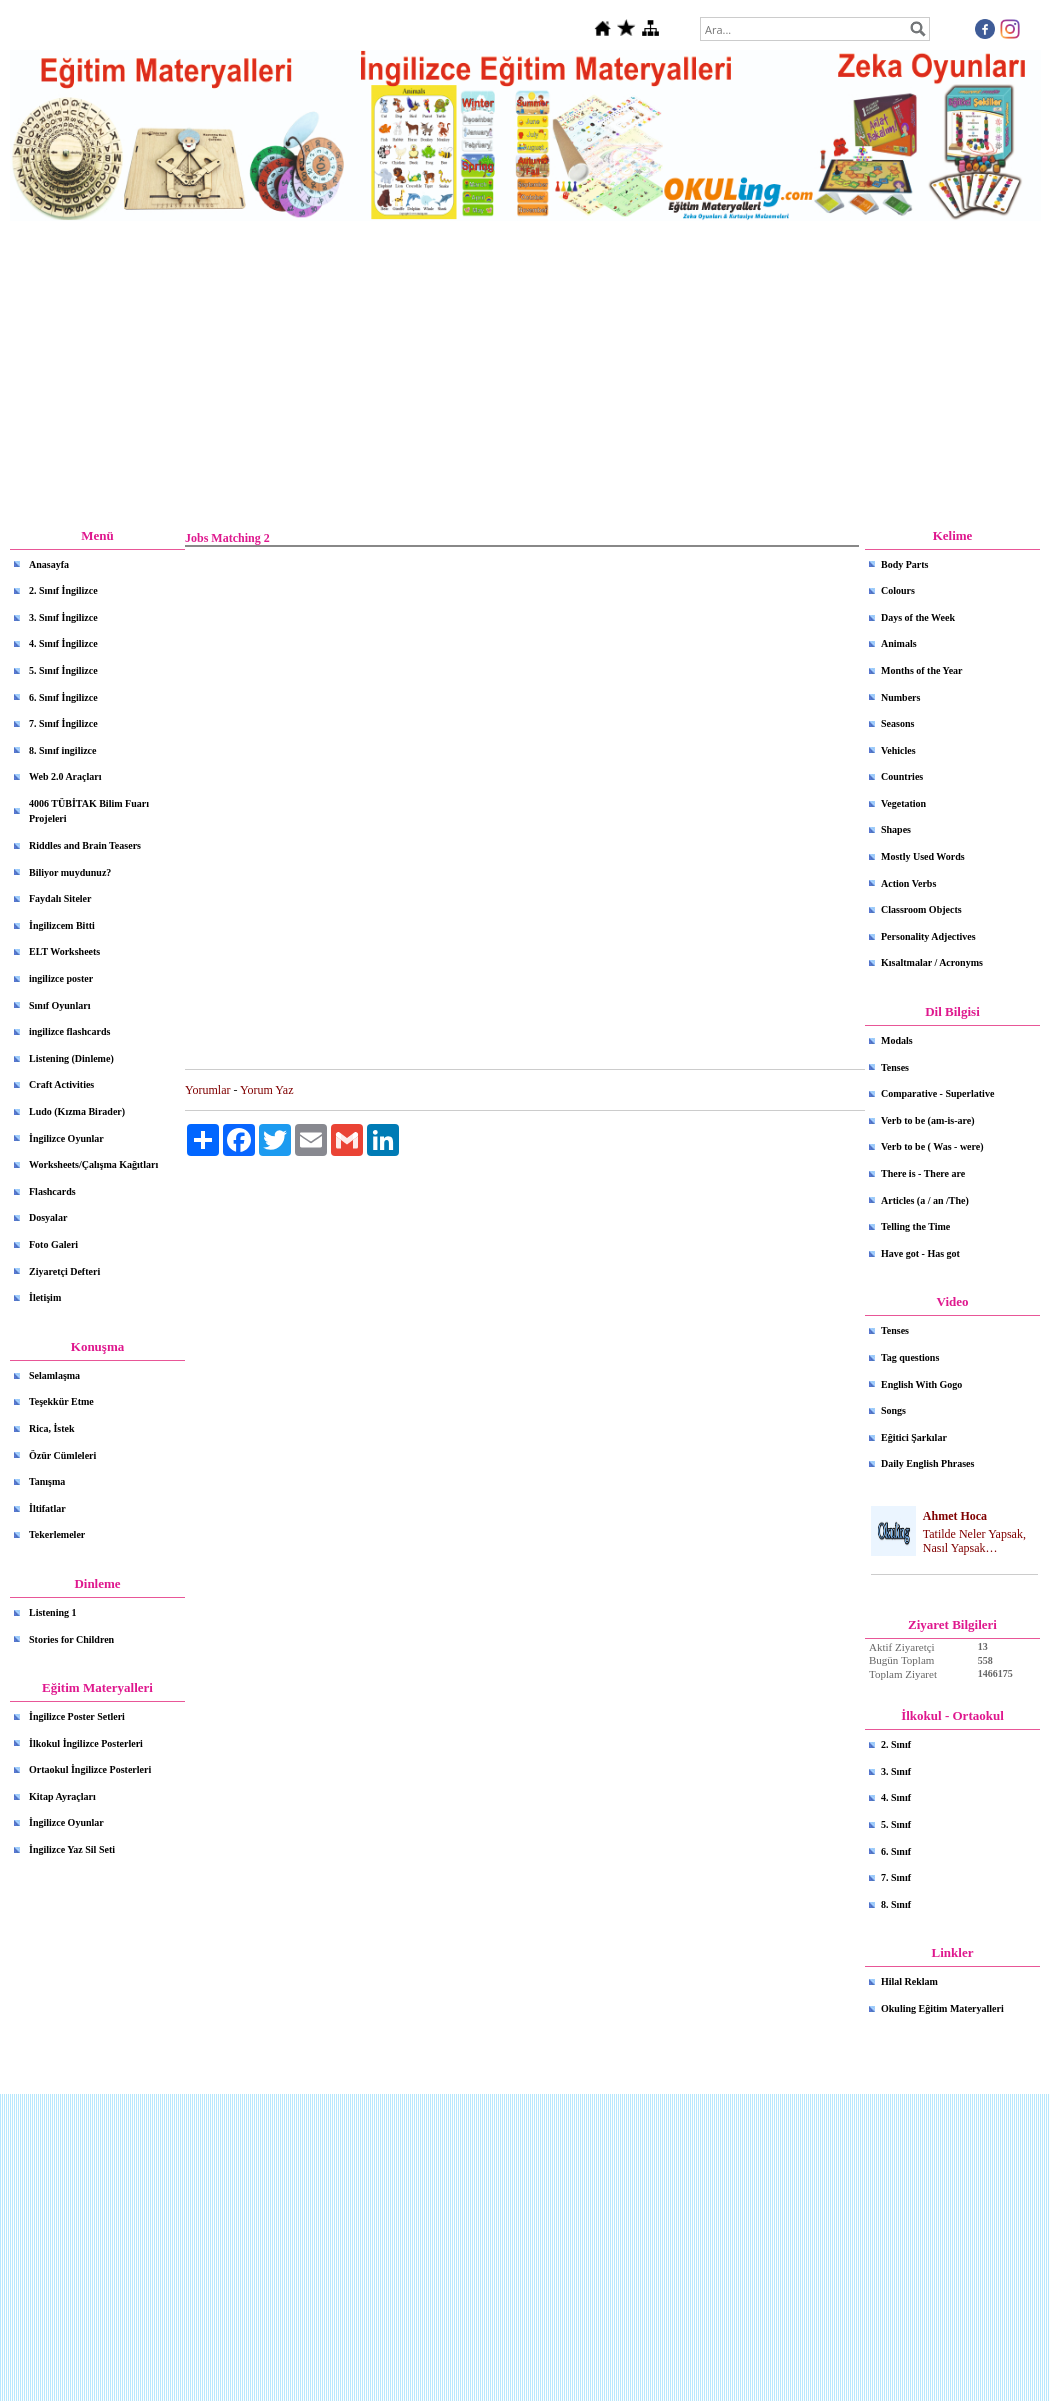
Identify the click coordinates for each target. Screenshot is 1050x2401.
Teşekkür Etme (61, 1401)
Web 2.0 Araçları (65, 776)
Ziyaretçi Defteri (64, 1271)
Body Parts (905, 564)
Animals (899, 643)
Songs (893, 1410)
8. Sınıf (896, 1904)
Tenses (895, 1067)
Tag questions (910, 1357)
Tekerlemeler (57, 1534)
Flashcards (52, 1191)
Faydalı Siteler (60, 898)
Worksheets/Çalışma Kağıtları (93, 1164)
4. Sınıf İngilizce (63, 643)
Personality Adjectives (928, 936)
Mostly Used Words (923, 856)
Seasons (897, 723)
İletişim (45, 1297)
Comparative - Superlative (937, 1093)
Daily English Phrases (927, 1463)
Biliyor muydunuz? (70, 872)
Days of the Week (918, 617)
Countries (902, 776)
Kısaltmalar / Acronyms (932, 962)
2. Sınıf (896, 1744)
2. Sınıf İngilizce (63, 590)
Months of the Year (922, 670)
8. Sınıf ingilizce (63, 750)
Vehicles (898, 750)
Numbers (900, 697)
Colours (898, 590)
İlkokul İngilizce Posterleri (86, 1743)
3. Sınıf (896, 1771)
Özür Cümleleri (62, 1455)
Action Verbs (908, 883)
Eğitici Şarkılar (914, 1437)
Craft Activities (61, 1084)
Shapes (896, 829)
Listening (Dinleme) (71, 1058)
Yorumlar (207, 1090)
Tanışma (47, 1481)
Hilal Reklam (909, 1981)
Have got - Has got (920, 1253)
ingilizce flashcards (69, 1031)
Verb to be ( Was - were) (932, 1146)
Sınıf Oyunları (59, 1005)
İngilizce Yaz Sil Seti (72, 1849)
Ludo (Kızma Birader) (77, 1111)
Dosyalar (48, 1217)
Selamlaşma (54, 1375)
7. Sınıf (896, 1877)
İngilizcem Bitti (62, 925)
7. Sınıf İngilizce (63, 723)
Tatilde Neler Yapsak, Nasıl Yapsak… (974, 1541)
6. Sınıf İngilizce (63, 697)
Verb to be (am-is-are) (928, 1120)
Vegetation (903, 803)
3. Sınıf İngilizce (63, 617)
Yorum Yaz (266, 1090)
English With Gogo (921, 1384)
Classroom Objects (921, 909)
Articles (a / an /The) (925, 1200)
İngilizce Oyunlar (66, 1138)
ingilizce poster (61, 978)
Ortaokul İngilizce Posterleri (90, 1769)
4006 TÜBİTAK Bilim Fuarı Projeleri (89, 811)
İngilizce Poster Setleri (77, 1716)
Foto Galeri (53, 1244)
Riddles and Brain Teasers (85, 845)
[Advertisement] (525, 375)
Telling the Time (915, 1226)
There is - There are (923, 1173)
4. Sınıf (896, 1797)
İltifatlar (47, 1508)
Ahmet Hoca (955, 1516)
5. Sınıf (896, 1824)
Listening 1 (53, 1612)
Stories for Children (71, 1639)
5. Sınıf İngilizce (63, 670)
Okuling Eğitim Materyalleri (942, 2008)
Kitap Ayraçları (62, 1796)
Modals (897, 1040)
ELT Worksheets (64, 951)
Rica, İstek (52, 1428)
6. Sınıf (896, 1851)
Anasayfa (49, 564)
